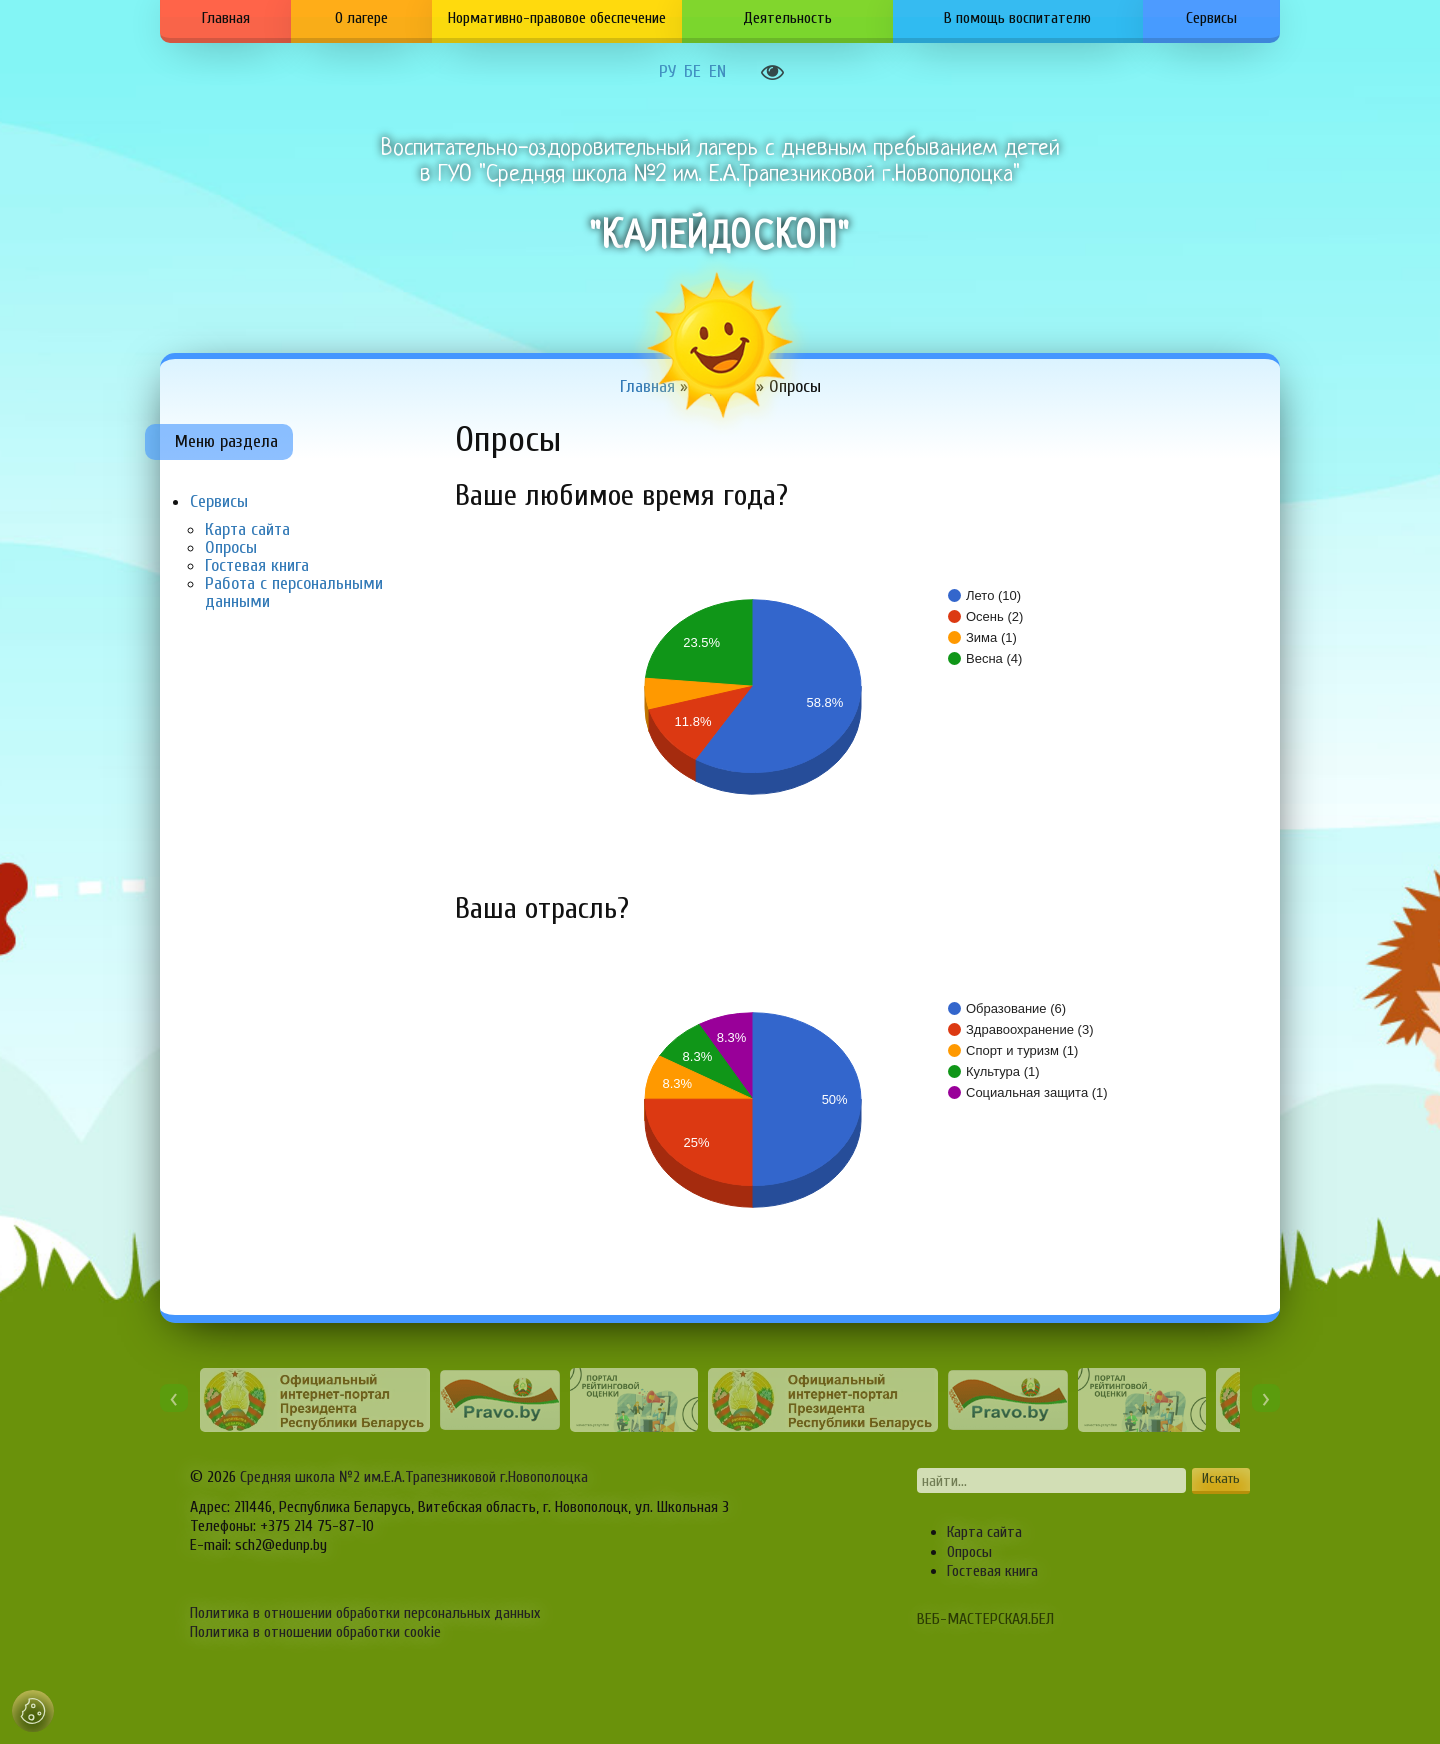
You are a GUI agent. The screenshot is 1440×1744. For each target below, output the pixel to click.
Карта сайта (247, 529)
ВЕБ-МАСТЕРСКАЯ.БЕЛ (985, 1619)
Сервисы (1211, 18)
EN (717, 72)
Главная (226, 18)
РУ (667, 72)
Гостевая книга (257, 565)
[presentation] (174, 1398)
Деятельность (787, 18)
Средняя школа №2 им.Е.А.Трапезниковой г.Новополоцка (414, 1477)
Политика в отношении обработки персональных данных (365, 1613)
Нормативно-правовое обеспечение (557, 18)
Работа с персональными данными (294, 592)
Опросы (231, 547)
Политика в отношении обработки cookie (315, 1632)
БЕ (692, 72)
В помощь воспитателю (1017, 18)
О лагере (361, 18)
